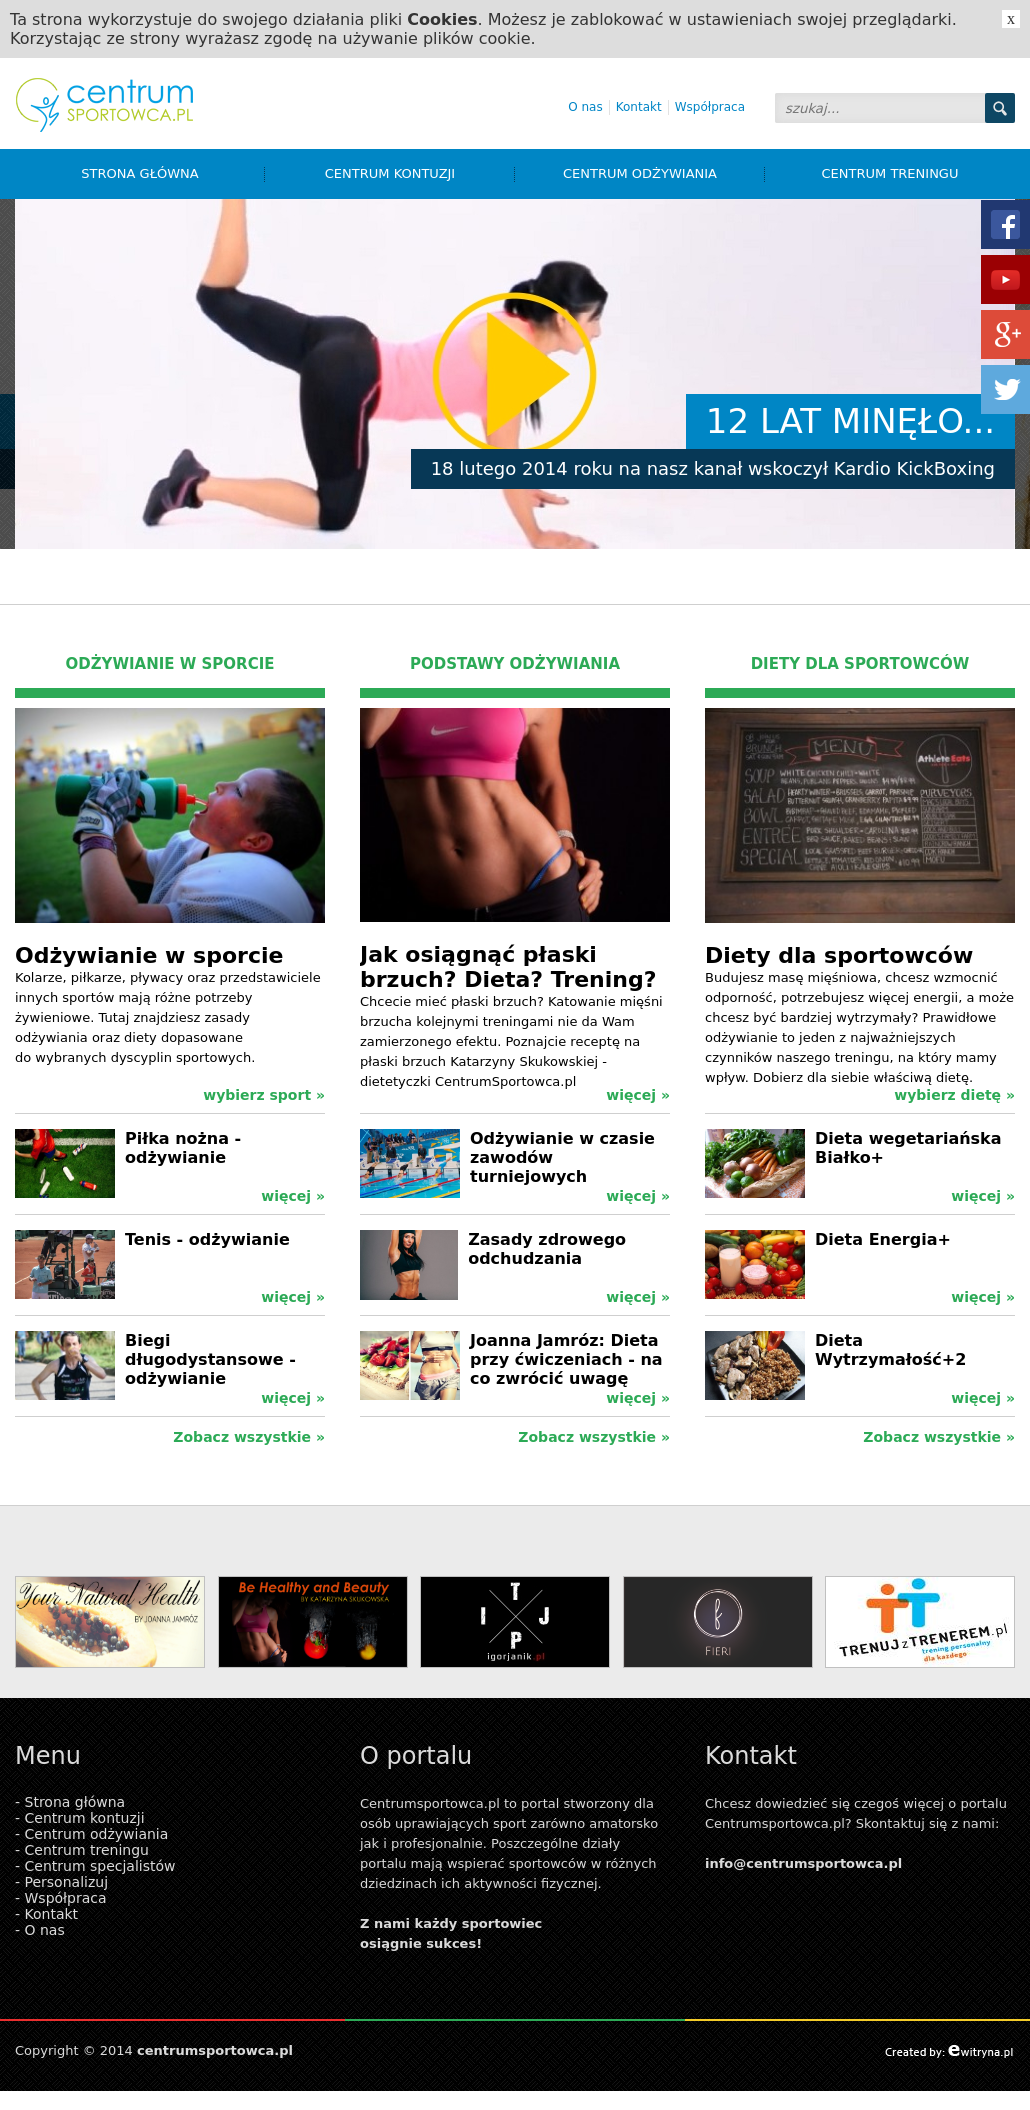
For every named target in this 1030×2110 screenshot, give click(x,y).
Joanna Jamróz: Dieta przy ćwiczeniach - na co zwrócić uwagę (566, 1359)
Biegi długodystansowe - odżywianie (210, 1359)
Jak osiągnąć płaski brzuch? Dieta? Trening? (508, 967)
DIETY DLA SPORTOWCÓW (860, 664)
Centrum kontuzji (420, 174)
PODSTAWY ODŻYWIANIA (515, 664)
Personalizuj (67, 1882)
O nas (585, 107)
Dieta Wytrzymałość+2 (890, 1350)
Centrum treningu (890, 173)
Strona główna (173, 174)
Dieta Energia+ (883, 1239)
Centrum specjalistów (100, 1866)
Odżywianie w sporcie (149, 955)
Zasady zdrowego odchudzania (547, 1249)
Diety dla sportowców (839, 955)
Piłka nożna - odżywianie (183, 1148)
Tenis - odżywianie (207, 1239)
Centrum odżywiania (664, 174)
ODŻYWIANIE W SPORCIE (170, 664)
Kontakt (639, 107)
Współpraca (710, 107)
